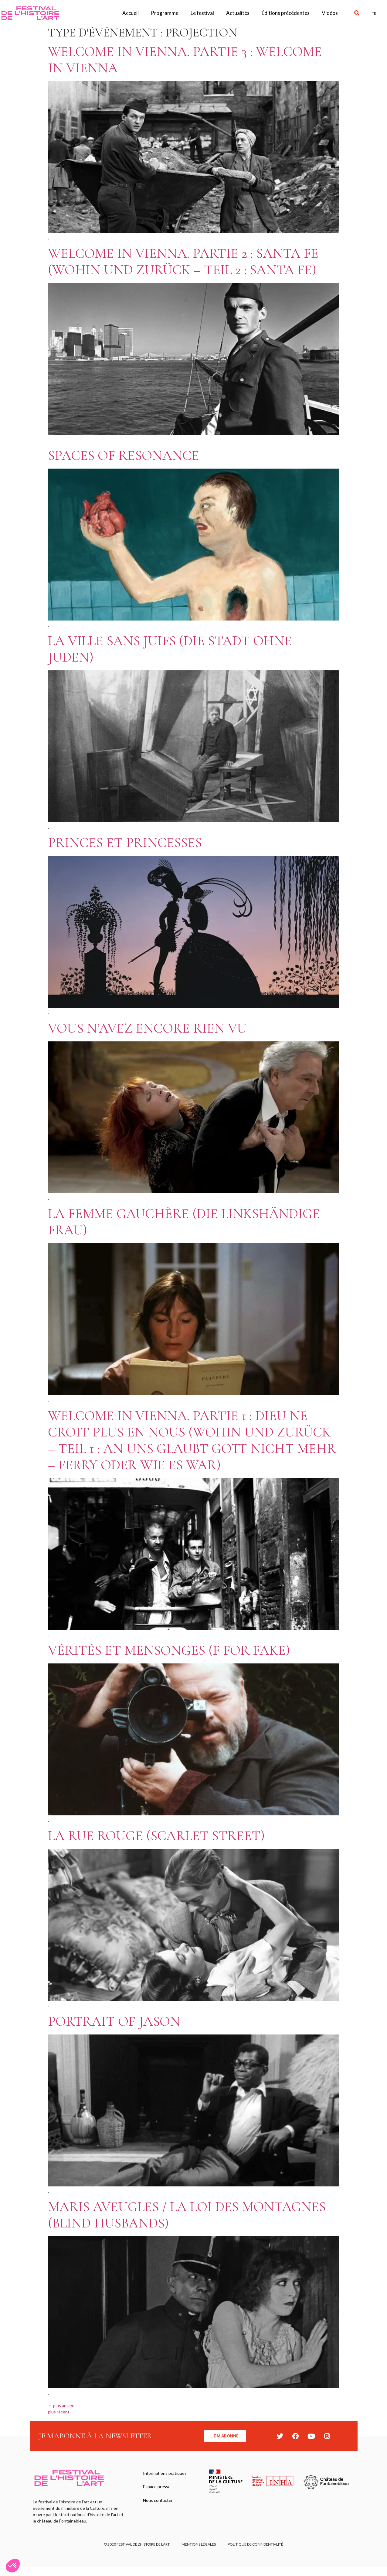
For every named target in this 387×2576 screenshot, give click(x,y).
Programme (164, 13)
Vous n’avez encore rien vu (147, 1028)
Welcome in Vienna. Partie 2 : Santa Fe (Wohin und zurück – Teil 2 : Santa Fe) (183, 261)
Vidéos (330, 13)
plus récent (61, 2411)
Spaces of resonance (123, 455)
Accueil (130, 13)
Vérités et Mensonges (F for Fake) (169, 1650)
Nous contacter (158, 2501)
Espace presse (157, 2487)
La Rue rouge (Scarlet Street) (156, 1835)
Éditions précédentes (286, 13)
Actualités (238, 13)
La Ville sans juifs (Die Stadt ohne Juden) (170, 648)
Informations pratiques (165, 2473)
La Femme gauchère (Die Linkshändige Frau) (184, 1221)
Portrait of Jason (114, 2021)
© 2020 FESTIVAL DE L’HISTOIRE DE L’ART (136, 2544)
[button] (357, 13)
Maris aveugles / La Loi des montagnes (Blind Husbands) (187, 2214)
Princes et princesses (125, 842)
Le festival (202, 13)
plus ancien (61, 2405)
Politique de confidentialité (255, 2544)
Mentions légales (199, 2544)
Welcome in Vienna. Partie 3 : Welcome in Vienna (185, 59)
